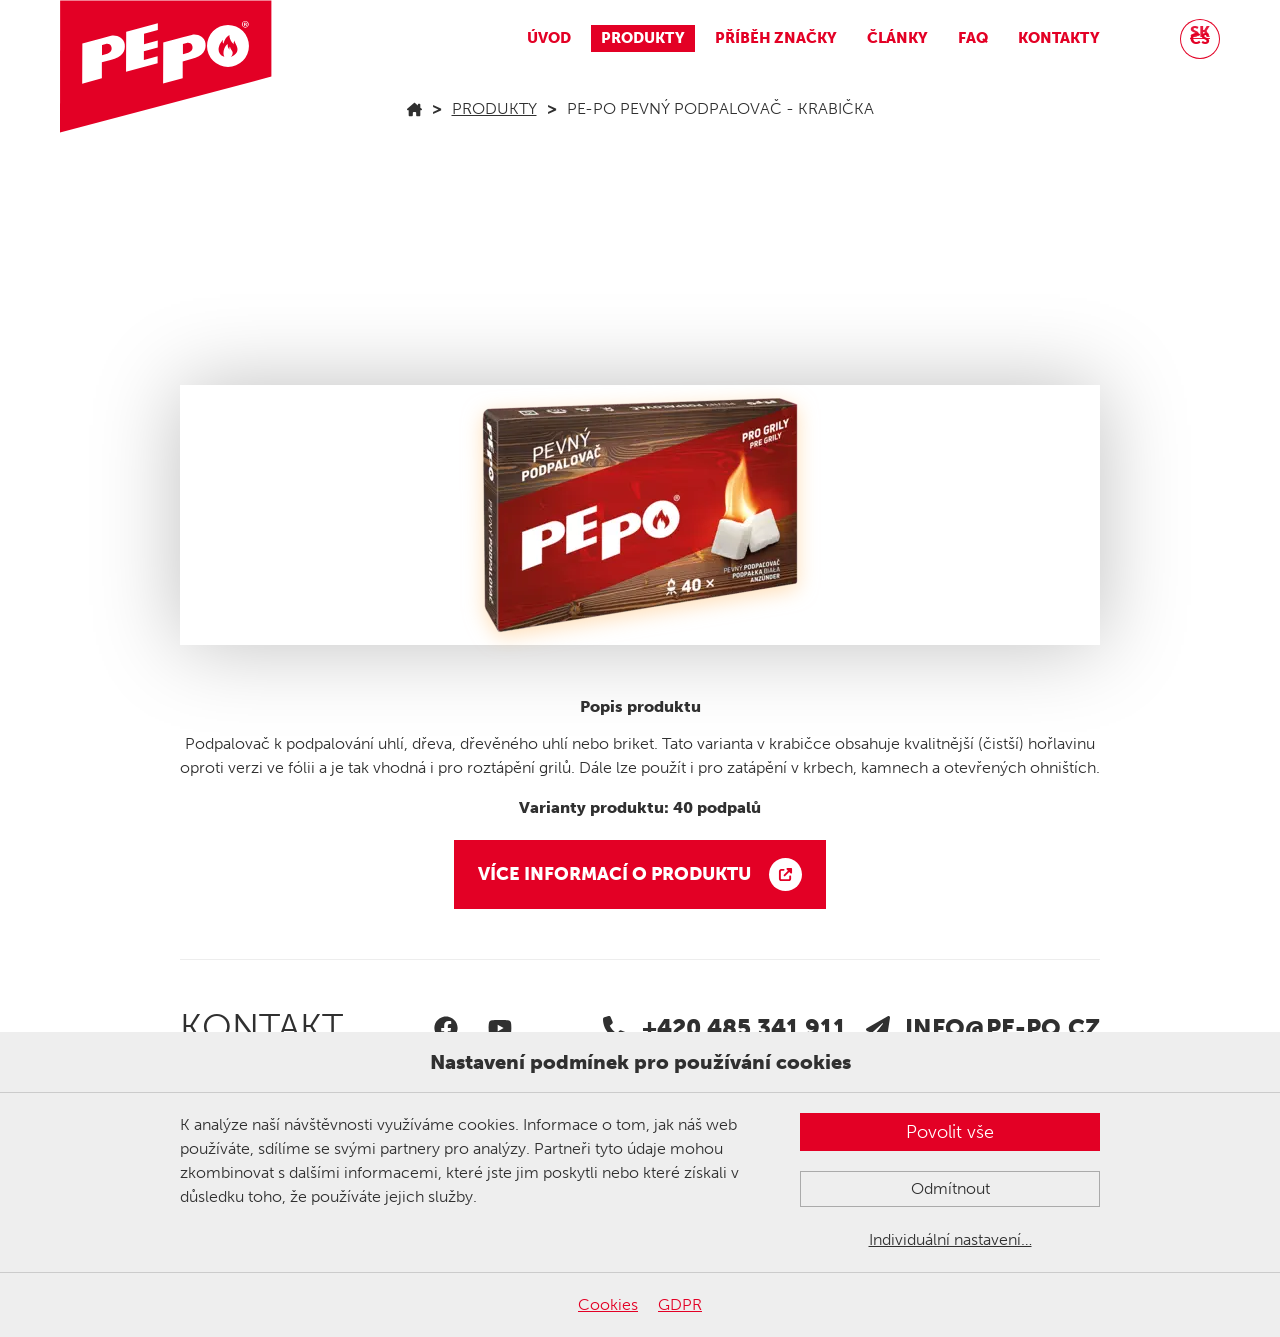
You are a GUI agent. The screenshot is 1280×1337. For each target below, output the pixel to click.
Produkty (643, 38)
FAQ (973, 38)
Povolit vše (950, 1132)
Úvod (549, 38)
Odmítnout (950, 1188)
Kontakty (1059, 38)
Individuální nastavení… (950, 1239)
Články (897, 38)
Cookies (608, 1304)
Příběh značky (776, 38)
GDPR (680, 1304)
